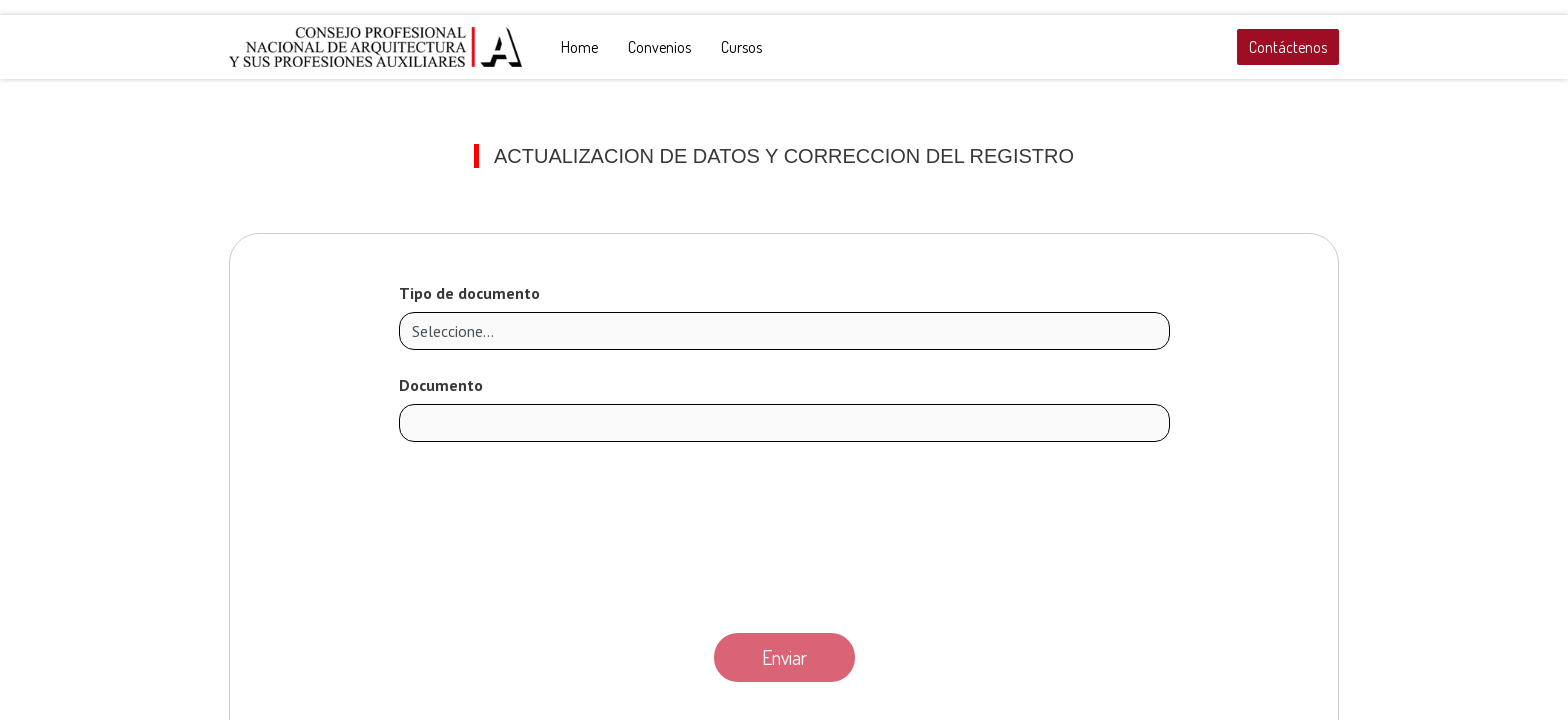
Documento (441, 385)
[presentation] (784, 532)
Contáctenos (1288, 47)
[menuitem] (579, 47)
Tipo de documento (469, 293)
